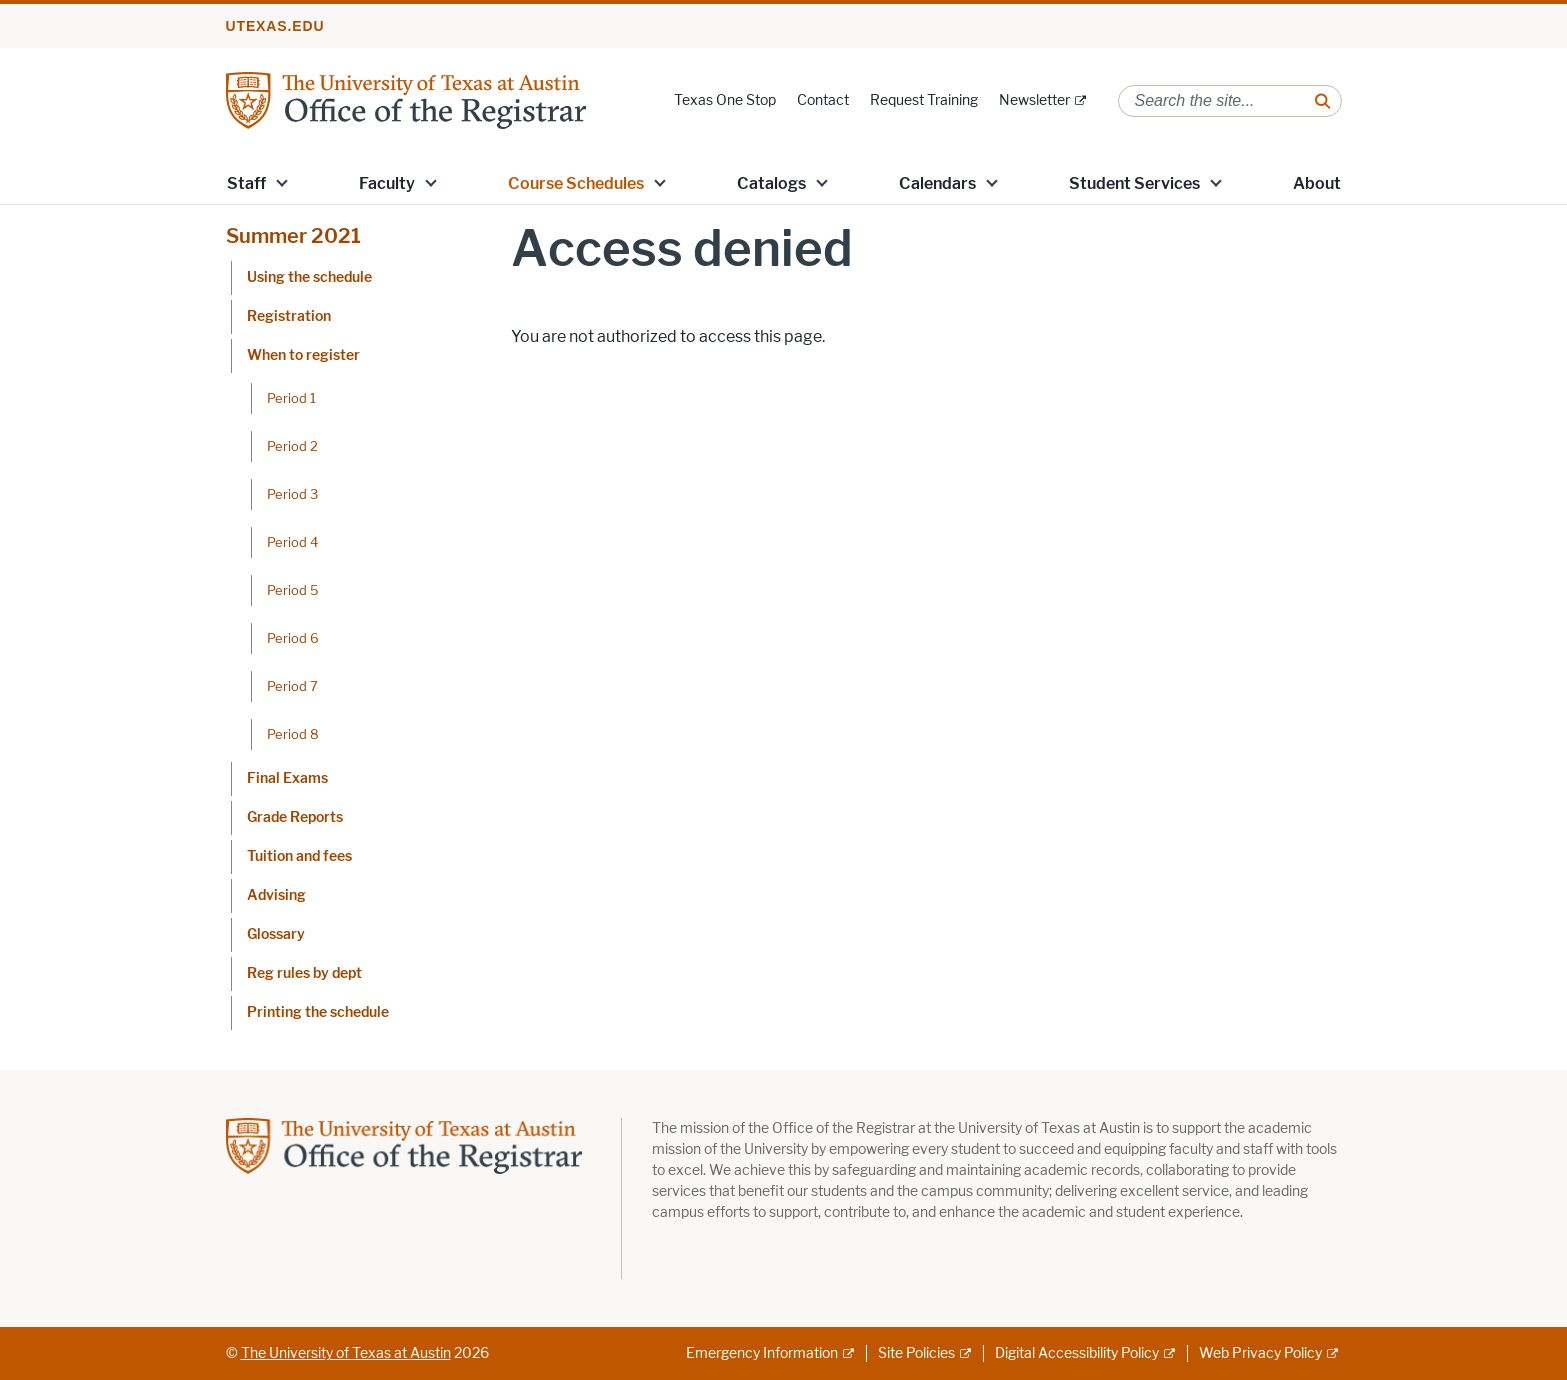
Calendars (937, 183)
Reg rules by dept (304, 973)
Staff (246, 183)
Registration (289, 316)
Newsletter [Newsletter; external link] (1034, 100)
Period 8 (293, 734)
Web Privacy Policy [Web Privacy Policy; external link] (1260, 1353)
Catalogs (771, 183)
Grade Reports (295, 817)
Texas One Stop (725, 100)
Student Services (1134, 183)
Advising (276, 895)
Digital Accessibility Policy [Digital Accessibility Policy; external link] (1077, 1353)
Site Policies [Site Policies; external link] (916, 1353)
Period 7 (292, 686)
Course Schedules (576, 183)
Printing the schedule (318, 1012)
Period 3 (292, 494)
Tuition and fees (299, 856)
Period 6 (293, 638)
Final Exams (287, 778)
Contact (823, 100)
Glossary (276, 934)
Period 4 (292, 542)
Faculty (387, 183)
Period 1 (291, 398)
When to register (303, 355)
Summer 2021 (293, 236)
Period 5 (293, 590)
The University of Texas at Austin (346, 1353)
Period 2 (292, 446)
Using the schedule (309, 277)
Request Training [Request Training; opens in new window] (924, 100)
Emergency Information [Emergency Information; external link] (762, 1353)
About (1317, 183)
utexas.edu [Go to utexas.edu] (275, 26)
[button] (281, 182)
